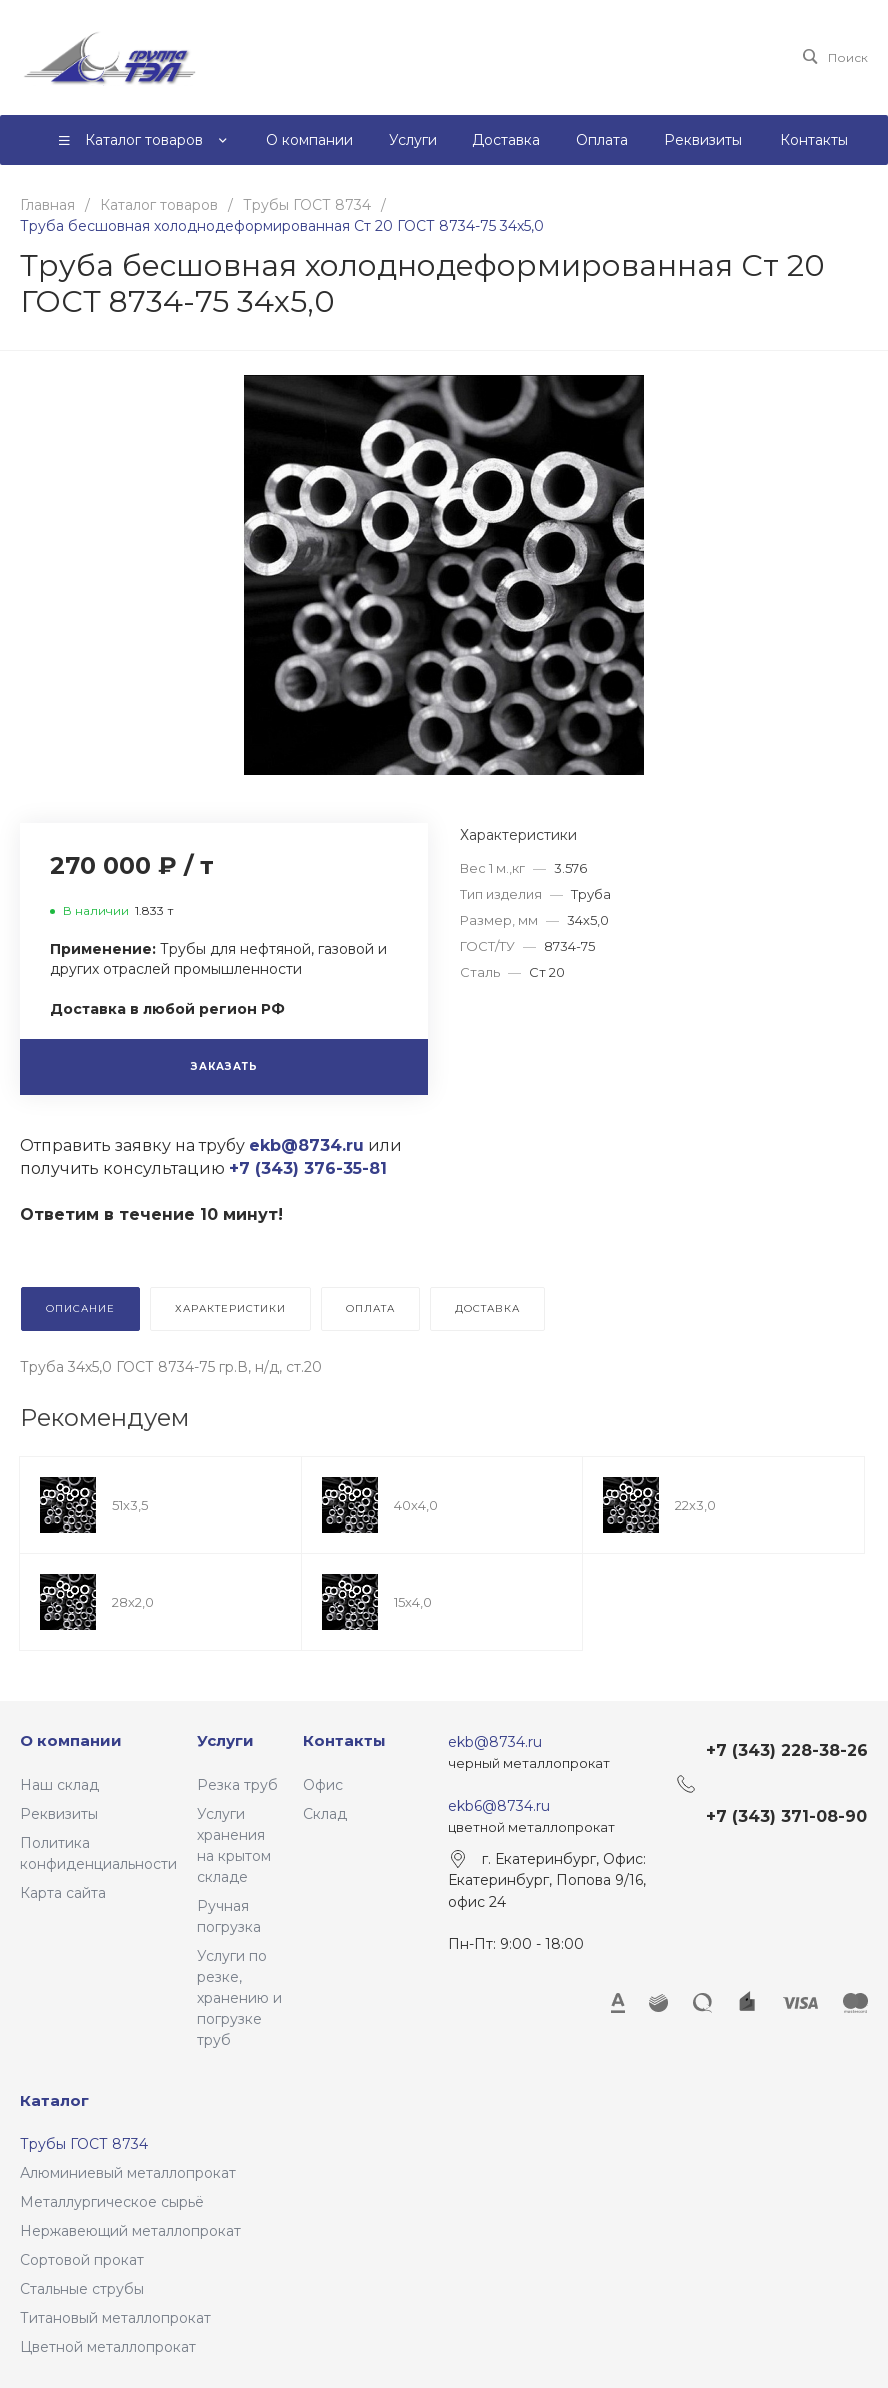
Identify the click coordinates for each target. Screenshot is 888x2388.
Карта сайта (63, 1893)
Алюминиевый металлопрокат (128, 2173)
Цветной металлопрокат (108, 2347)
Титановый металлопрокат (115, 2318)
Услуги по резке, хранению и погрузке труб (239, 1998)
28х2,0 (133, 1602)
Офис (323, 1785)
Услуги (225, 1740)
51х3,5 (130, 1505)
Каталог (54, 2100)
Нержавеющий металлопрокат (130, 2231)
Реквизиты (59, 1814)
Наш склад (59, 1785)
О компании (71, 1740)
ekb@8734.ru (495, 1742)
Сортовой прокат (82, 2260)
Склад (325, 1814)
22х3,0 (695, 1505)
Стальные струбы (82, 2289)
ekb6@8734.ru (499, 1806)
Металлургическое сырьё (112, 2202)
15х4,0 (413, 1602)
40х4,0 (416, 1505)
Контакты (344, 1740)
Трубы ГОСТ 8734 (84, 2144)
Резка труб (237, 1785)
